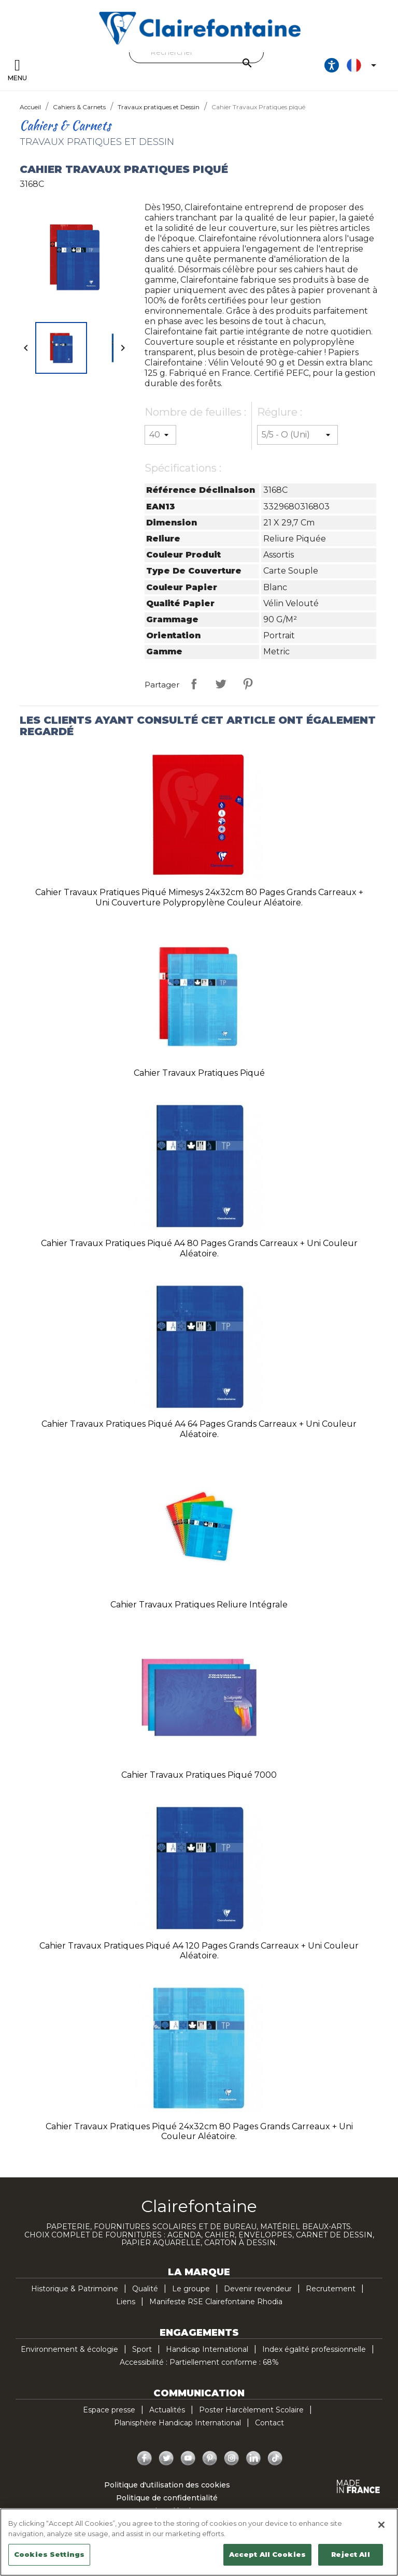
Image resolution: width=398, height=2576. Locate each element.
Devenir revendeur (258, 2288)
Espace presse (109, 2409)
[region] (199, 2542)
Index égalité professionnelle (314, 2349)
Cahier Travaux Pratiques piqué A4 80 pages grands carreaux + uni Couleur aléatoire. (199, 1248)
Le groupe (191, 2288)
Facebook (144, 2458)
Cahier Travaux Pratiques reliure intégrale (199, 1604)
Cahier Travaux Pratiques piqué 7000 (199, 1775)
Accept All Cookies (267, 2554)
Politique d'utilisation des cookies (167, 2485)
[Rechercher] (196, 52)
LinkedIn (253, 2458)
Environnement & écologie (69, 2349)
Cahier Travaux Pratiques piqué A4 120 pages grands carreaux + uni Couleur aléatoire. (199, 1951)
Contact (269, 2422)
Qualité (145, 2288)
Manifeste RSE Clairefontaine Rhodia (215, 2301)
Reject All (350, 2554)
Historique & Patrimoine (74, 2288)
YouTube (188, 2458)
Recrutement (331, 2288)
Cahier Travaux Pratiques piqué (199, 1073)
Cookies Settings (49, 2554)
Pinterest (247, 684)
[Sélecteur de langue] (363, 65)
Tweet (220, 684)
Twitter (166, 2458)
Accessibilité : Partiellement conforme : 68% (199, 2362)
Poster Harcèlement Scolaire (251, 2409)
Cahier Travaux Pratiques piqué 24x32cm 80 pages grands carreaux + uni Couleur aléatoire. (199, 2131)
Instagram (231, 2458)
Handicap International (207, 2349)
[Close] (381, 2524)
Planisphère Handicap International (177, 2422)
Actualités (167, 2409)
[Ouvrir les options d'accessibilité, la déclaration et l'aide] (331, 65)
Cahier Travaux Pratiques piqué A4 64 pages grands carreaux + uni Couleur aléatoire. (199, 1429)
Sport (142, 2349)
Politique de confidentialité (167, 2497)
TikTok (275, 2458)
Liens (125, 2301)
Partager (193, 684)
